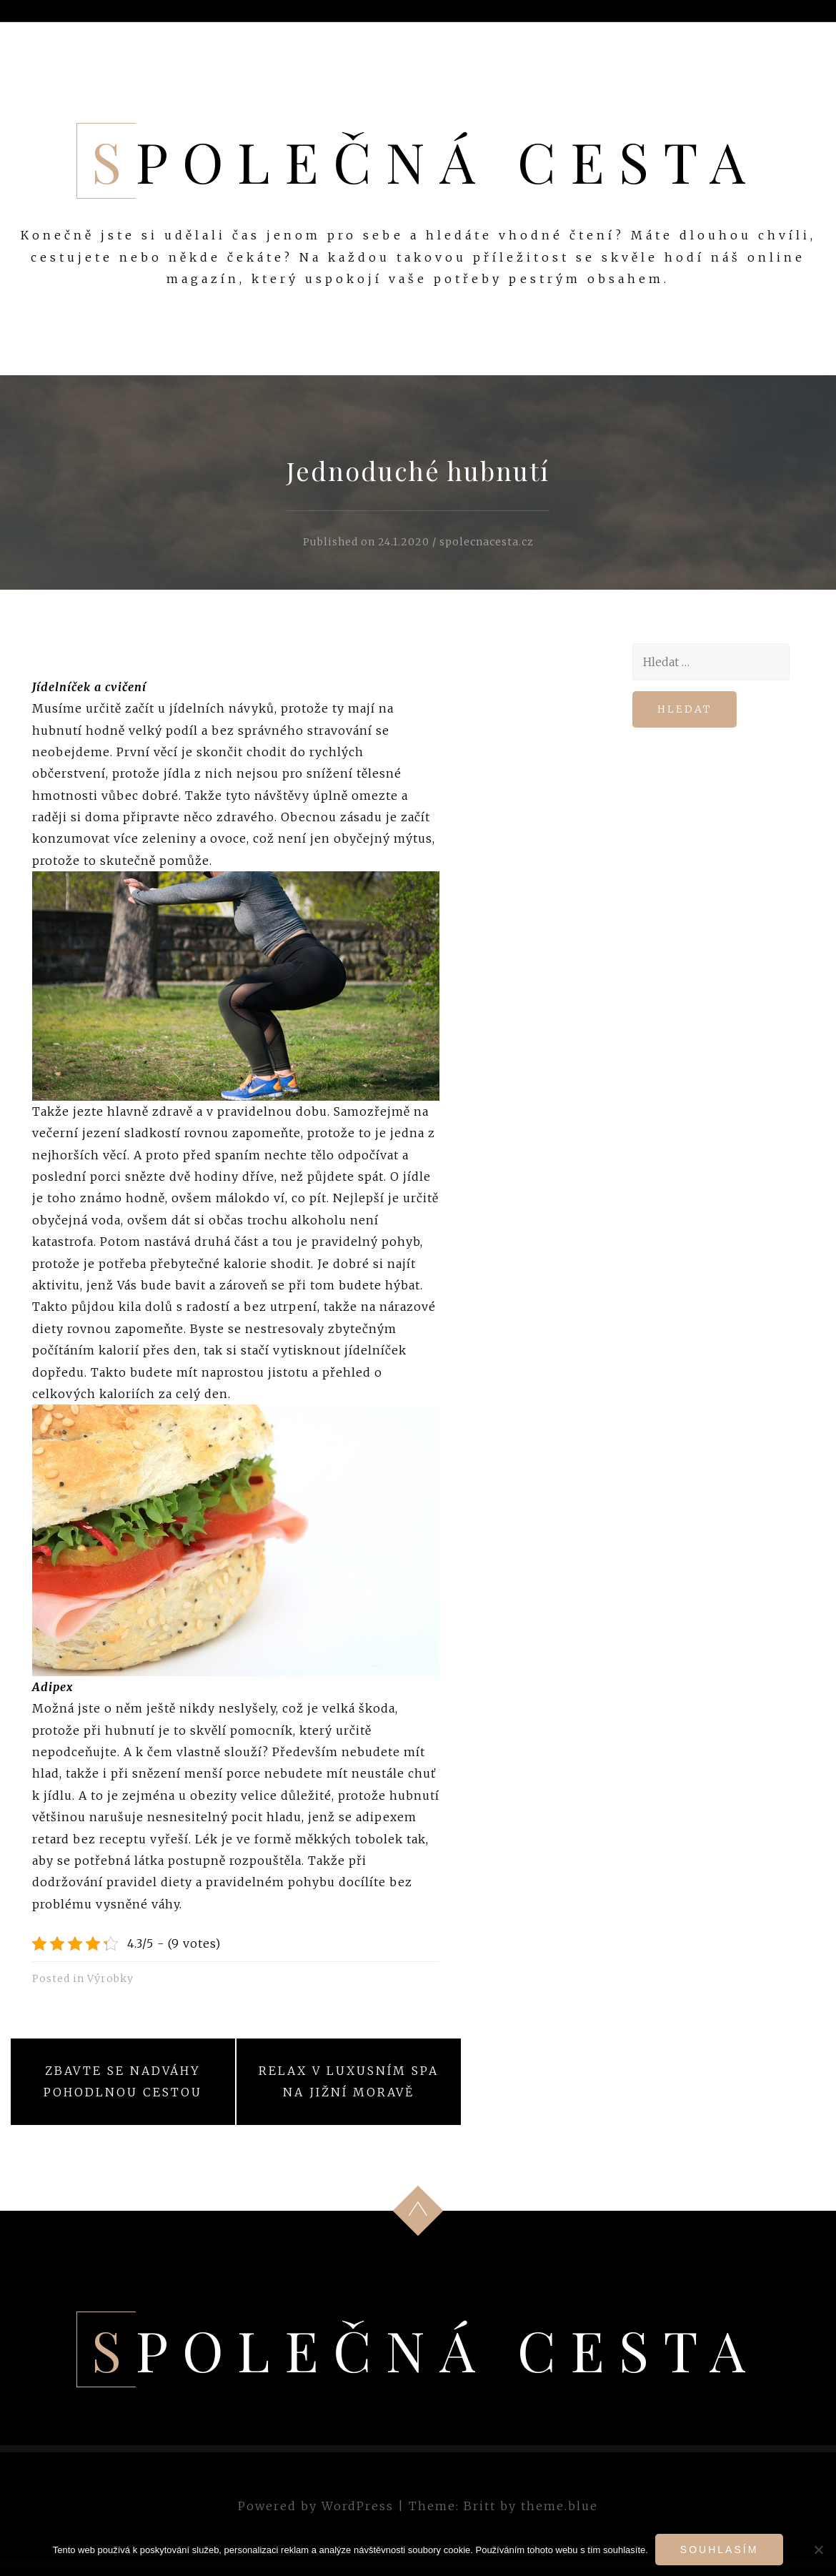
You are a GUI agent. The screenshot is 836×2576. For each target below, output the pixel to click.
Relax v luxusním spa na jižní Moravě (349, 2081)
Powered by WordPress (316, 2506)
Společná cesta (425, 161)
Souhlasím (719, 2549)
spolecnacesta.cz (486, 541)
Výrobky (110, 1978)
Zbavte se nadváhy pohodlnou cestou (123, 2081)
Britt (480, 2506)
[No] (818, 2549)
